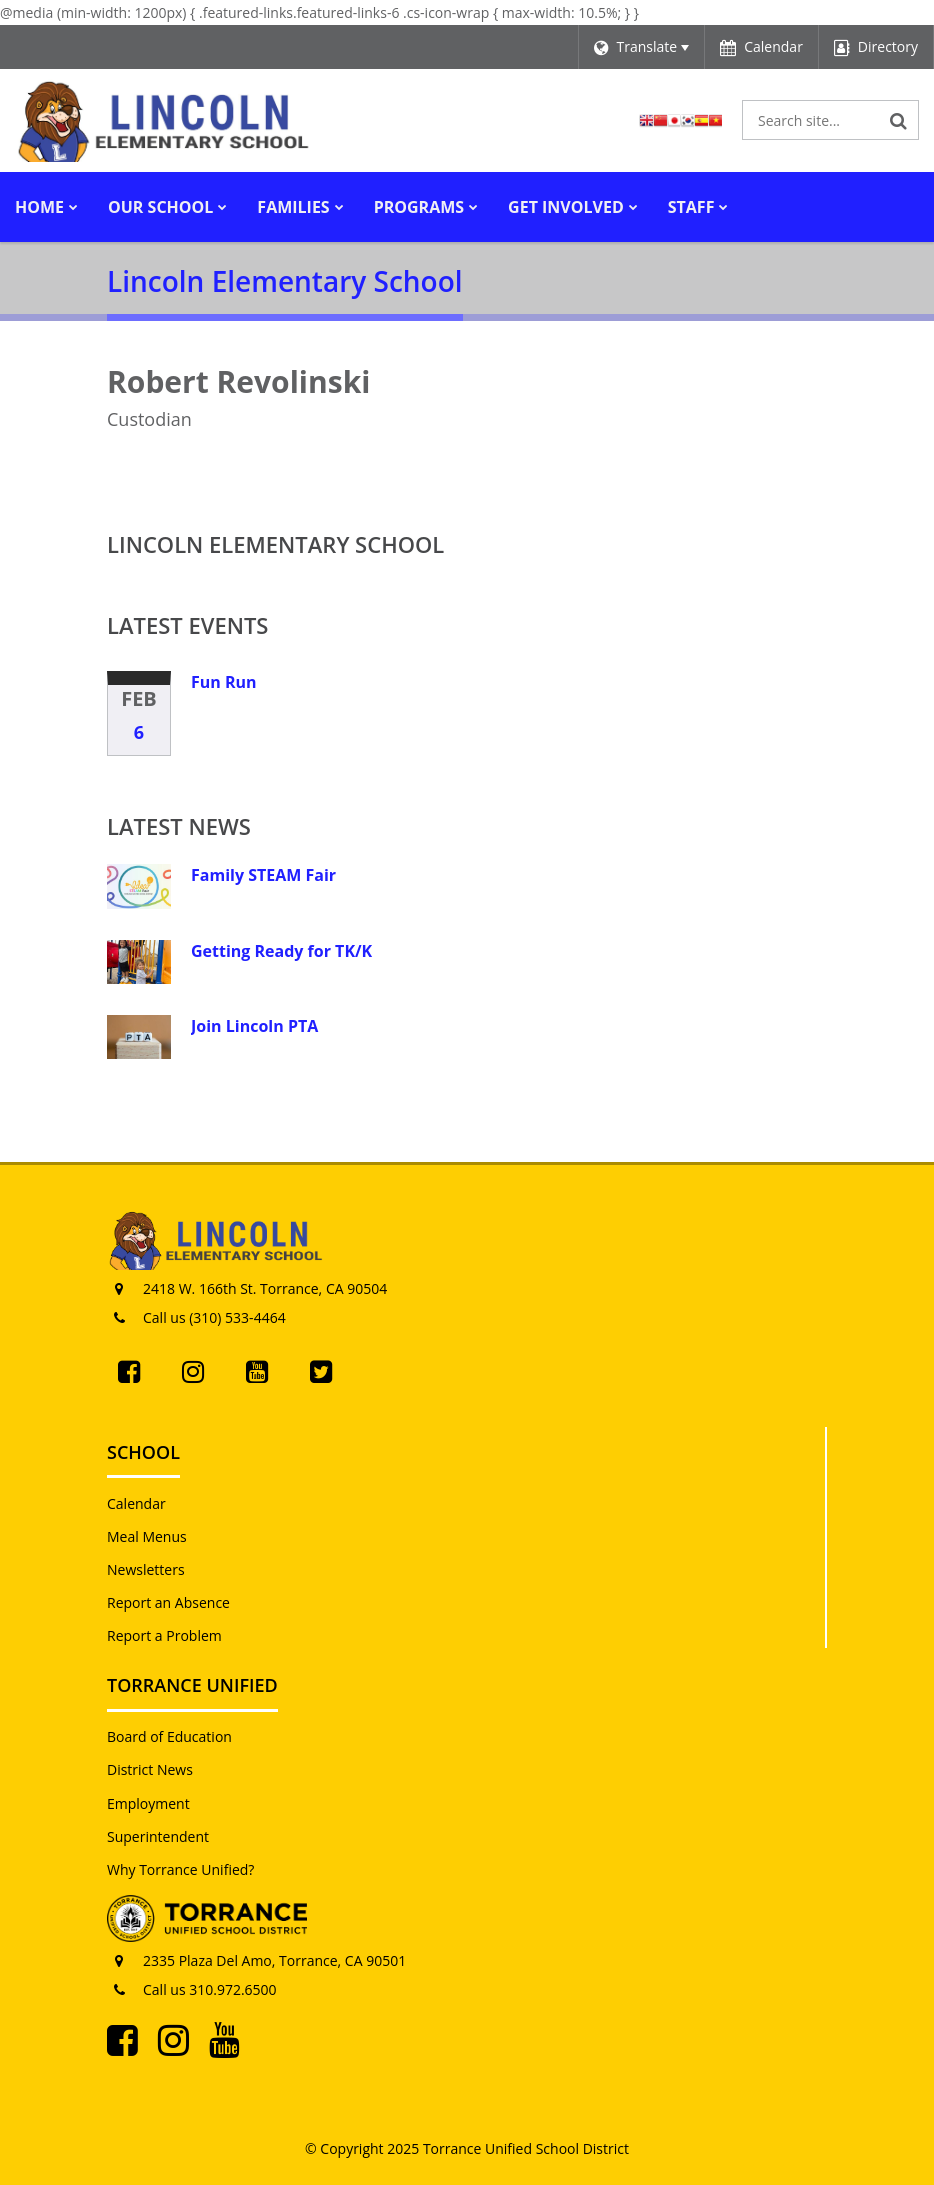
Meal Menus (147, 1536)
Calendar (136, 1503)
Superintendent (158, 1836)
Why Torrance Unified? (180, 1869)
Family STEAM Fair (263, 875)
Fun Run (224, 682)
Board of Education (169, 1736)
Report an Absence (168, 1602)
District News (150, 1769)
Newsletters (146, 1569)
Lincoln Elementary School (275, 544)
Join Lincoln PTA (254, 1026)
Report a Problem (164, 1635)
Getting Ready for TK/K (281, 951)
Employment (148, 1803)
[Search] (899, 120)
